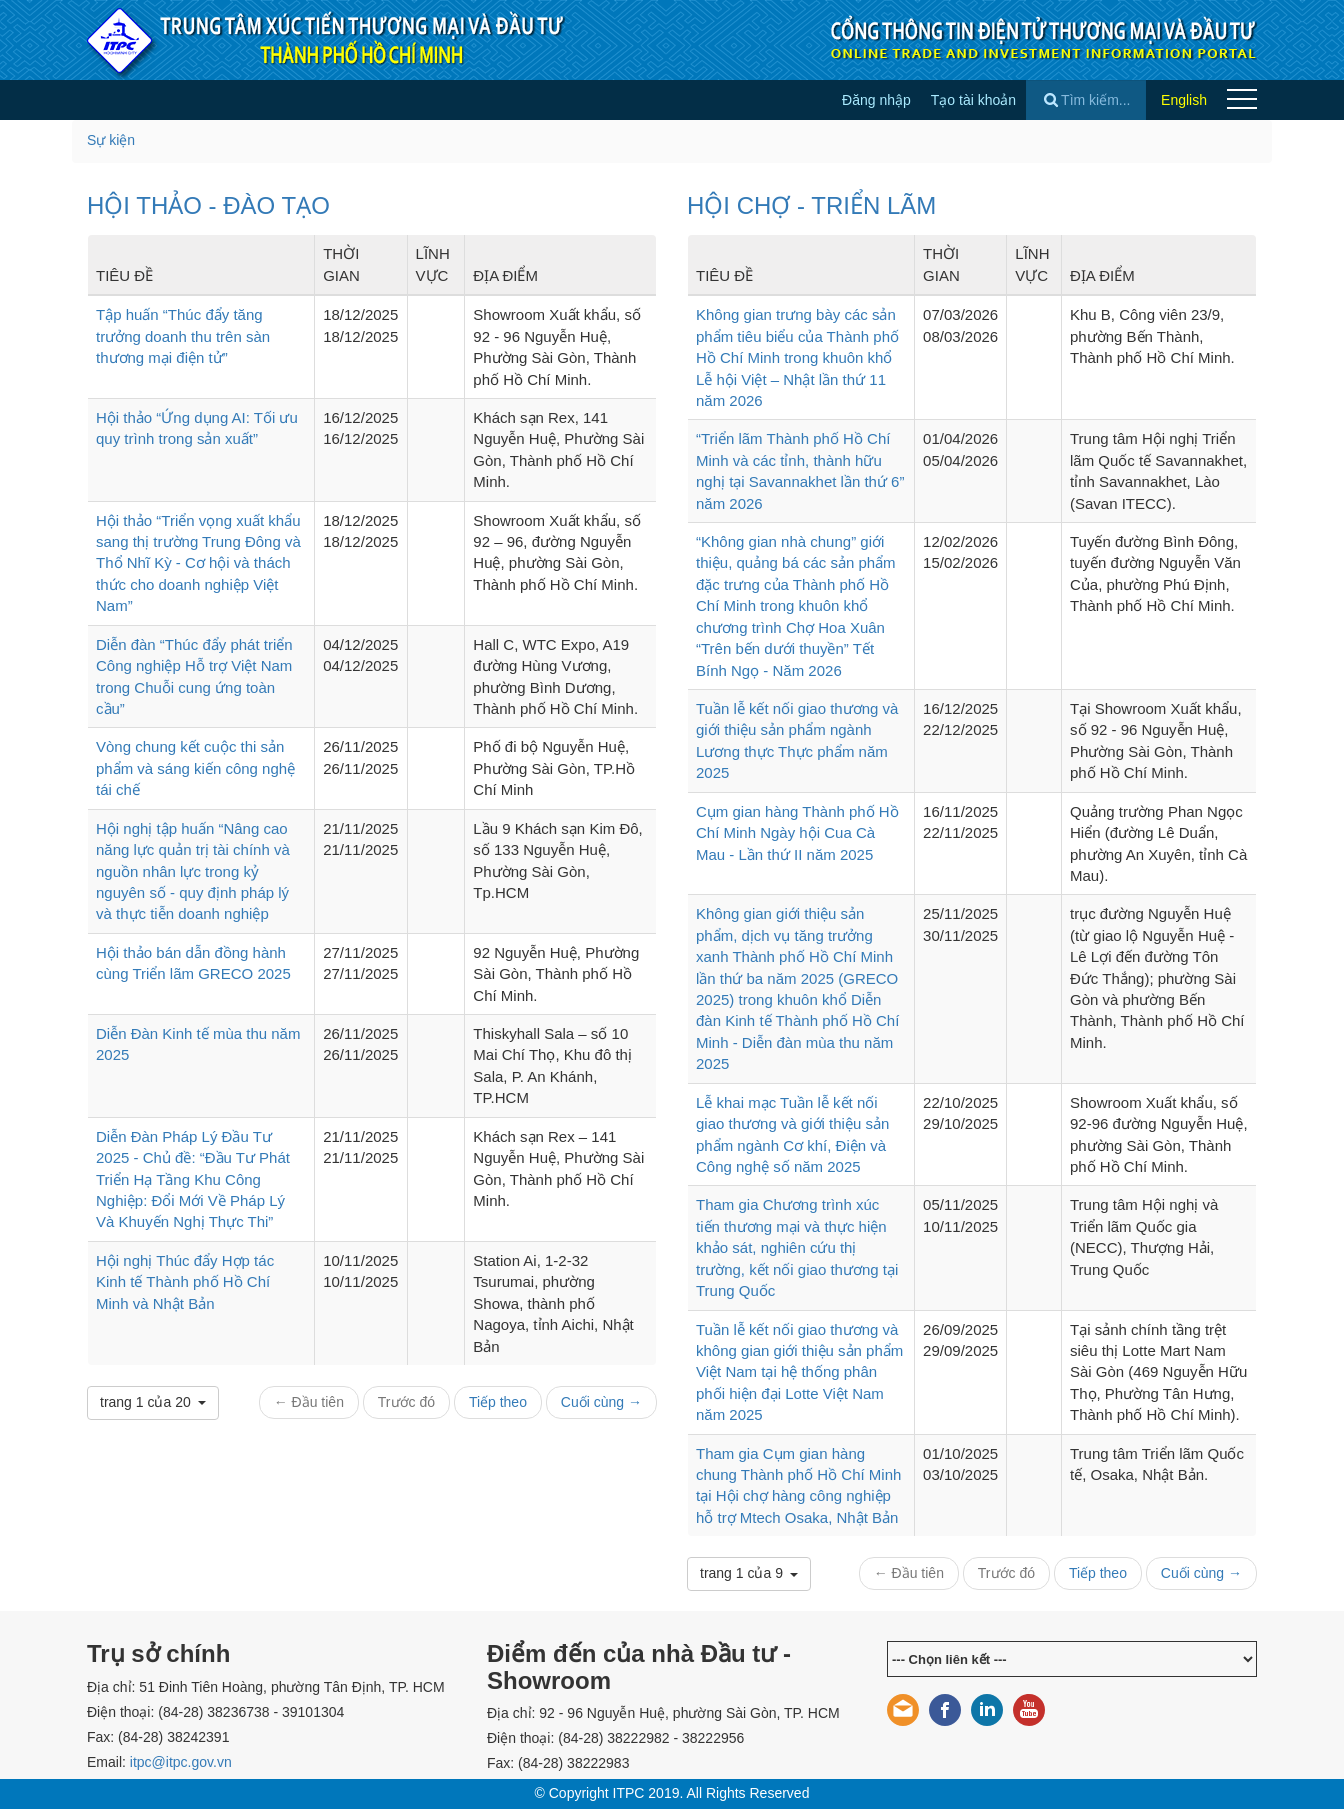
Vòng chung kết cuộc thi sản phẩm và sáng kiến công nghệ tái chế (195, 768)
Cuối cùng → (601, 1402)
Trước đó (406, 1402)
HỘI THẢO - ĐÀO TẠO (208, 205)
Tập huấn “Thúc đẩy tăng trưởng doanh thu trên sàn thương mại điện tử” (183, 336)
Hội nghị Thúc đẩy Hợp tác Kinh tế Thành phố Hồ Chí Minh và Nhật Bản (185, 1282)
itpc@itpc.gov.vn (181, 1762)
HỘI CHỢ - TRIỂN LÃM (811, 205)
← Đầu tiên (309, 1402)
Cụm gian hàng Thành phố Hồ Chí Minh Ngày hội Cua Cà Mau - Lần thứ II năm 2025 (797, 833)
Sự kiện (111, 140)
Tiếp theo (498, 1402)
